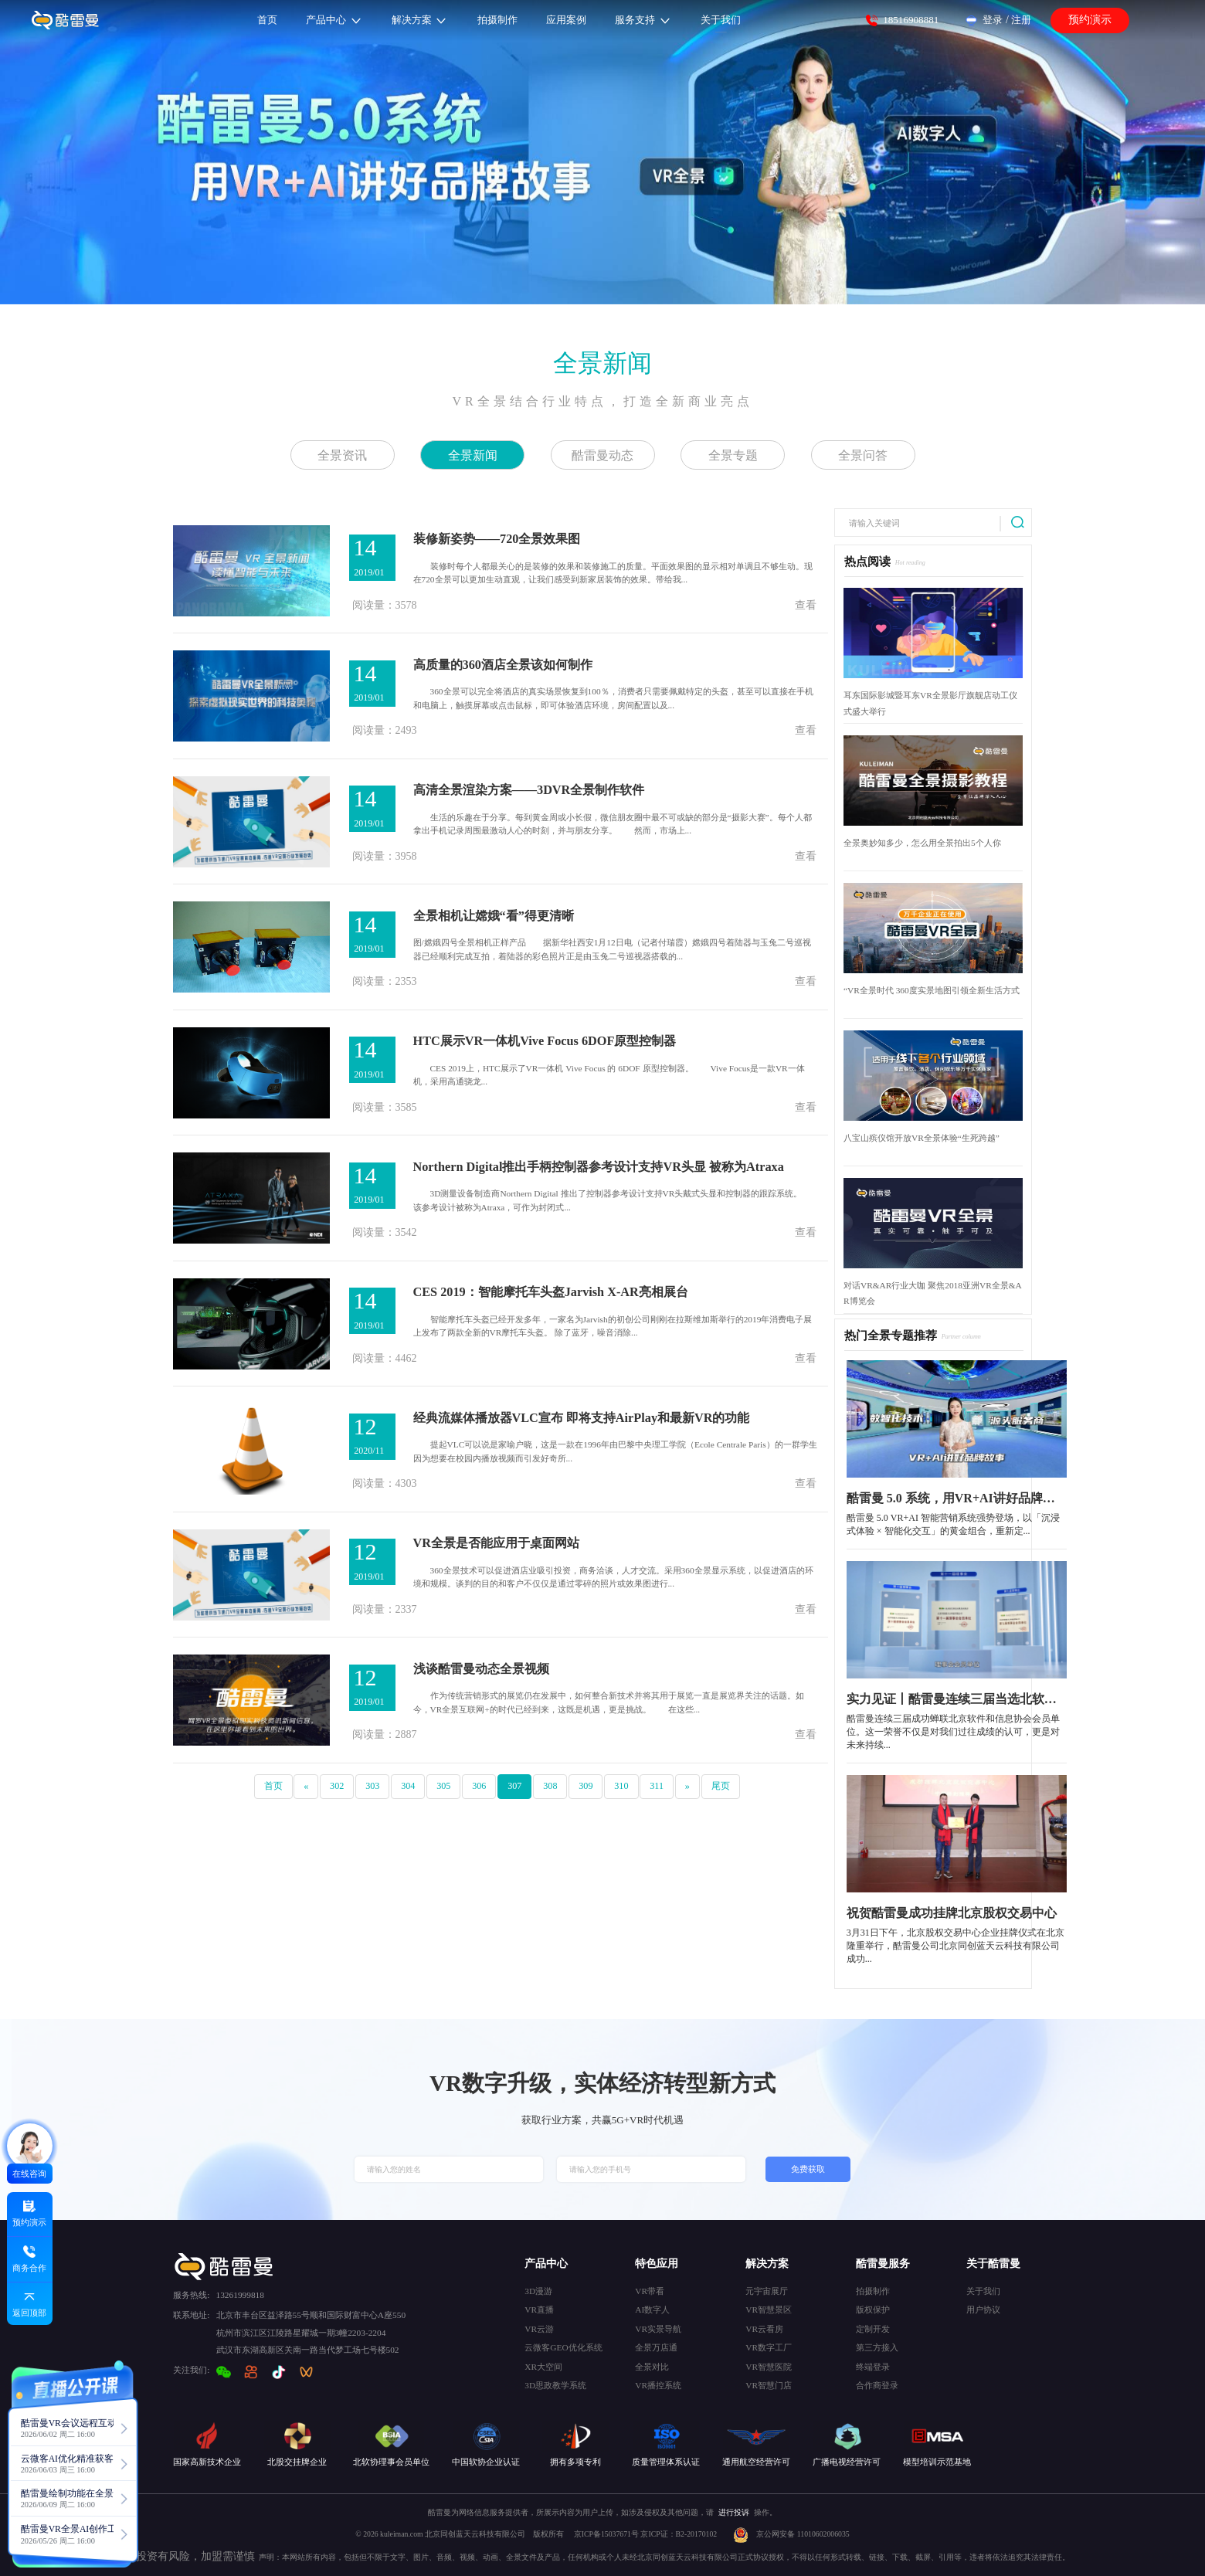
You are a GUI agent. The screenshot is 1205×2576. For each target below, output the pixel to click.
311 (657, 1785)
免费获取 (808, 2169)
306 (479, 1785)
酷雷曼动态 (602, 455)
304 (408, 1785)
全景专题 (733, 455)
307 (514, 1785)
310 (621, 1785)
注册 (1021, 19)
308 (550, 1785)
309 (585, 1785)
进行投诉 (733, 2512)
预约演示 (1090, 19)
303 (372, 1785)
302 (337, 1785)
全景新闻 (602, 363)
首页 (273, 1785)
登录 (993, 19)
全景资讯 (342, 455)
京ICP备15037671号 (607, 2534)
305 (443, 1785)
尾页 (720, 1785)
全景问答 (863, 455)
